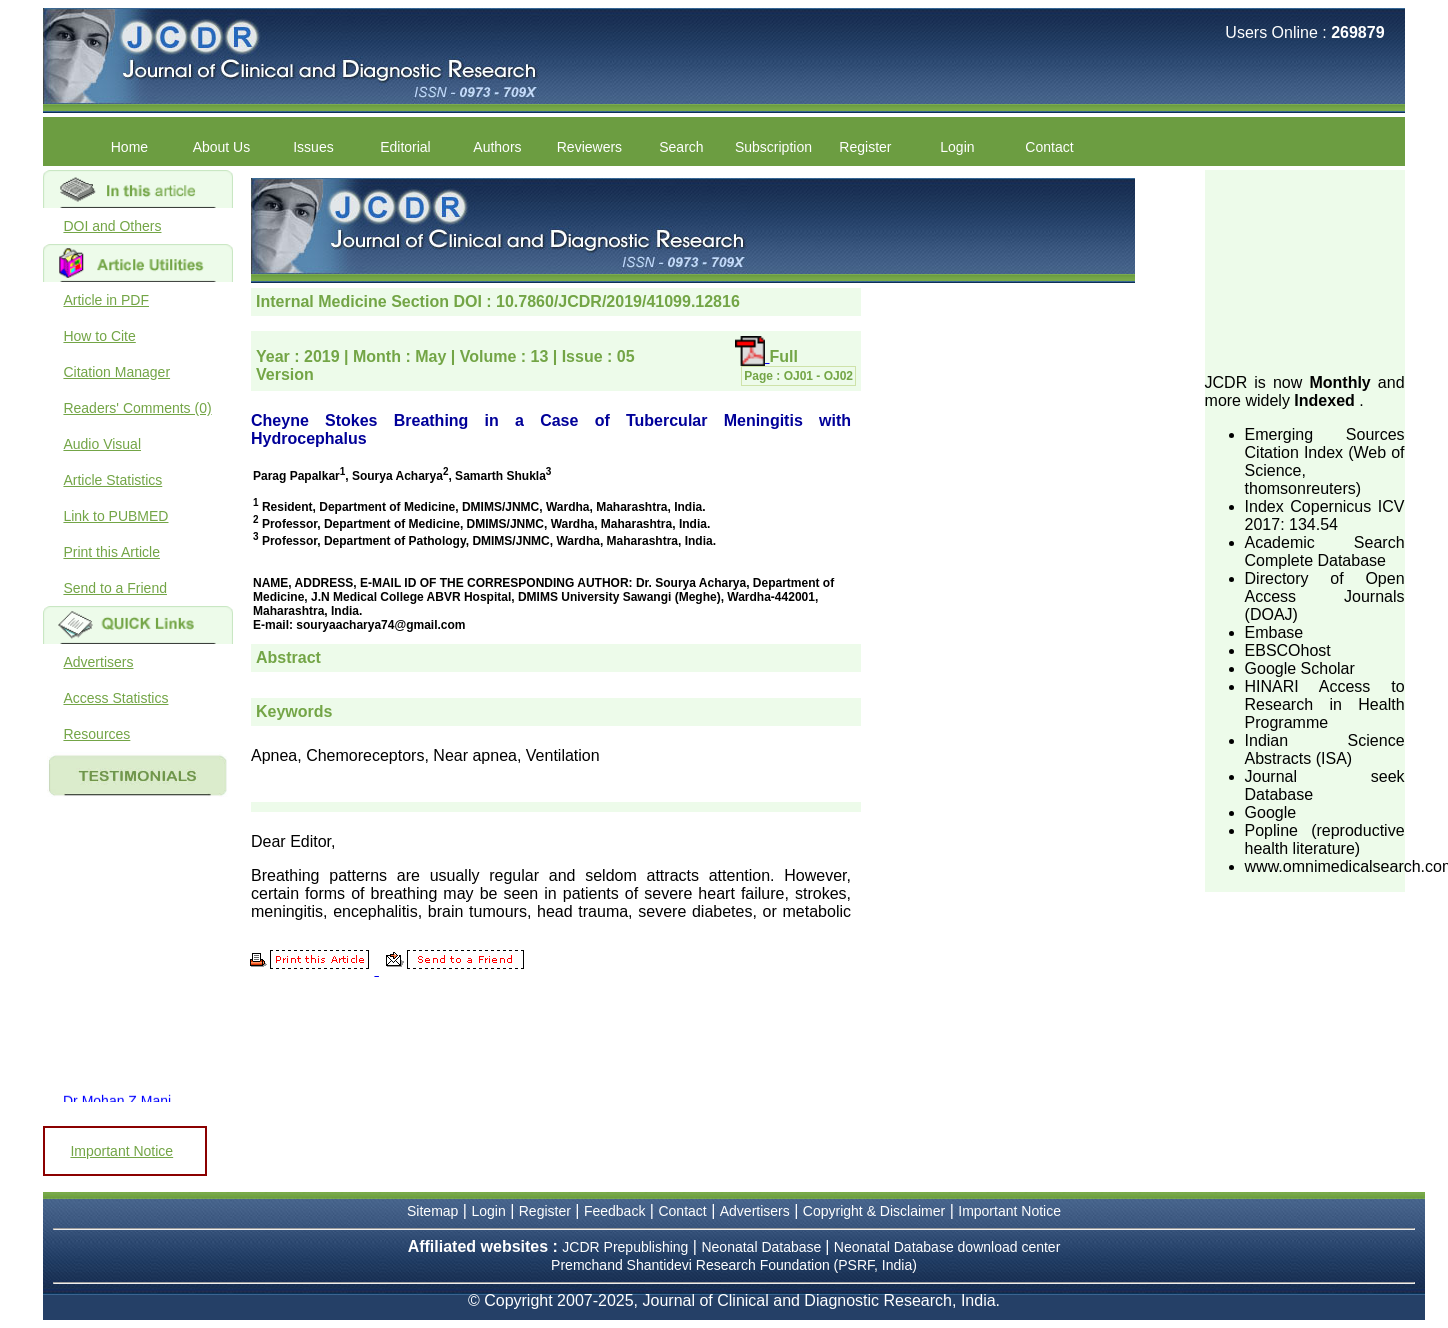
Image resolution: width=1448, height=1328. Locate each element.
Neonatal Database (763, 1247)
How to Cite (99, 336)
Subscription (773, 147)
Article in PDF (106, 300)
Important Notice (121, 1151)
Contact (1049, 147)
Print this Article (111, 552)
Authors (497, 147)
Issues (313, 147)
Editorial (405, 147)
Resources (96, 734)
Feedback (614, 1211)
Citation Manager (116, 372)
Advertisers (98, 662)
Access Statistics (115, 698)
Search (681, 147)
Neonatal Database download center (947, 1247)
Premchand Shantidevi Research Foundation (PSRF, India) (734, 1265)
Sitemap (432, 1211)
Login (957, 147)
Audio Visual (102, 444)
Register (865, 147)
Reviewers (589, 147)
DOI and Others (112, 226)
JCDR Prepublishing (625, 1247)
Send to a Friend (115, 588)
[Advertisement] (1305, 270)
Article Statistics (112, 480)
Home (129, 147)
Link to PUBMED (115, 516)
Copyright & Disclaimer (874, 1211)
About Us (222, 147)
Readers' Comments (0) (137, 408)
